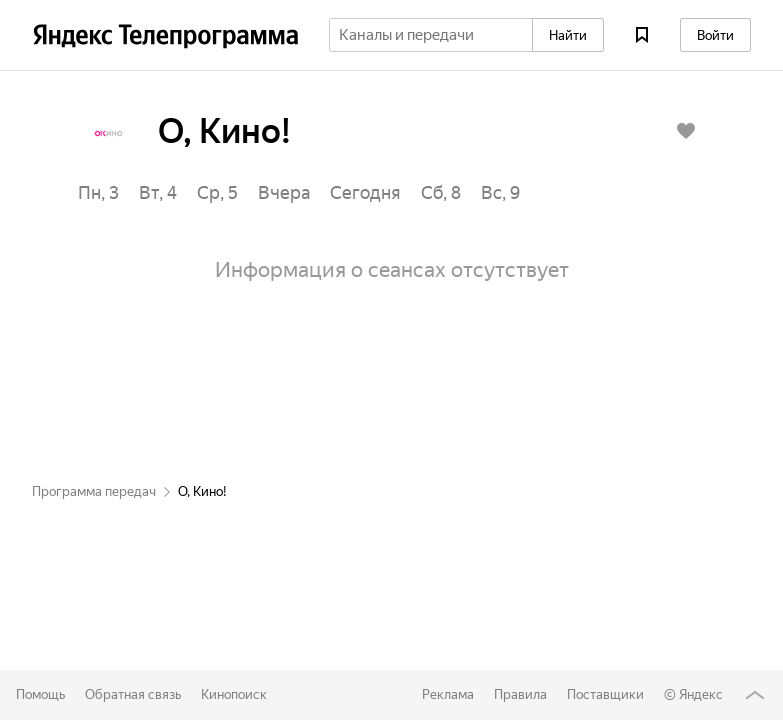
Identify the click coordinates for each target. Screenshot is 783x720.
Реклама (448, 694)
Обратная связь (133, 694)
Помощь (40, 694)
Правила (520, 694)
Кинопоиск (234, 694)
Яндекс (701, 694)
